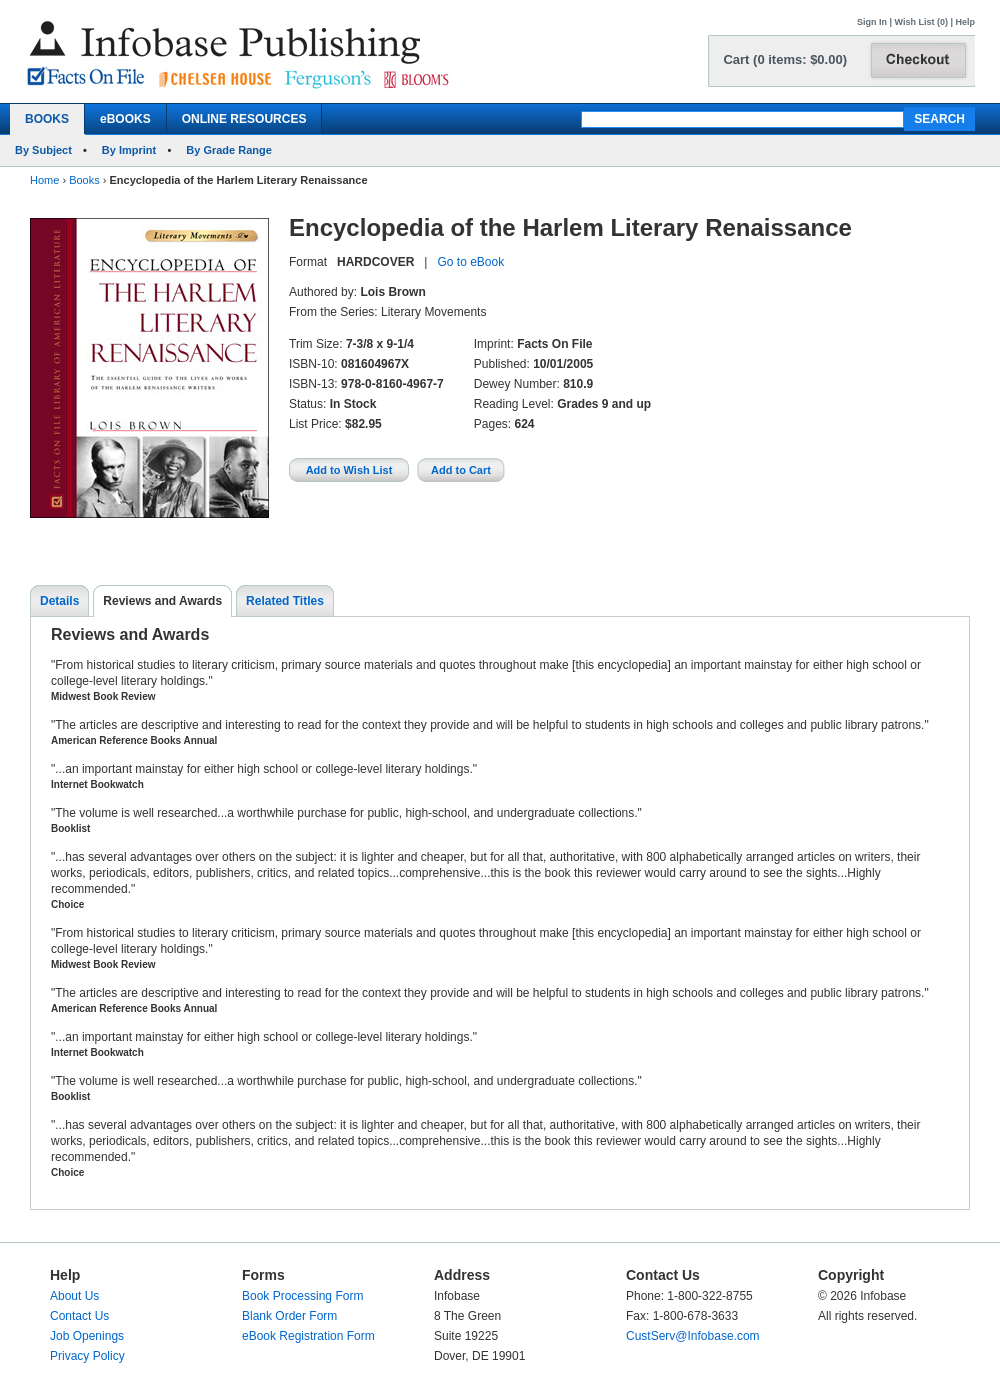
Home (44, 180)
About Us (74, 1296)
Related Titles (285, 601)
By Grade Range (229, 150)
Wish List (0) (921, 22)
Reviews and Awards (162, 601)
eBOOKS (125, 119)
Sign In (872, 22)
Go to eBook (470, 262)
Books (84, 180)
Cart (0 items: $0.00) (785, 59)
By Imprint (129, 150)
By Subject (43, 150)
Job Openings (87, 1336)
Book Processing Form (302, 1296)
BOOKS (47, 119)
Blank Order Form (289, 1316)
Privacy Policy (87, 1356)
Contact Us (79, 1316)
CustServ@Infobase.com (693, 1336)
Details (59, 601)
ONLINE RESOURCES (244, 119)
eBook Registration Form (308, 1336)
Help (965, 22)
